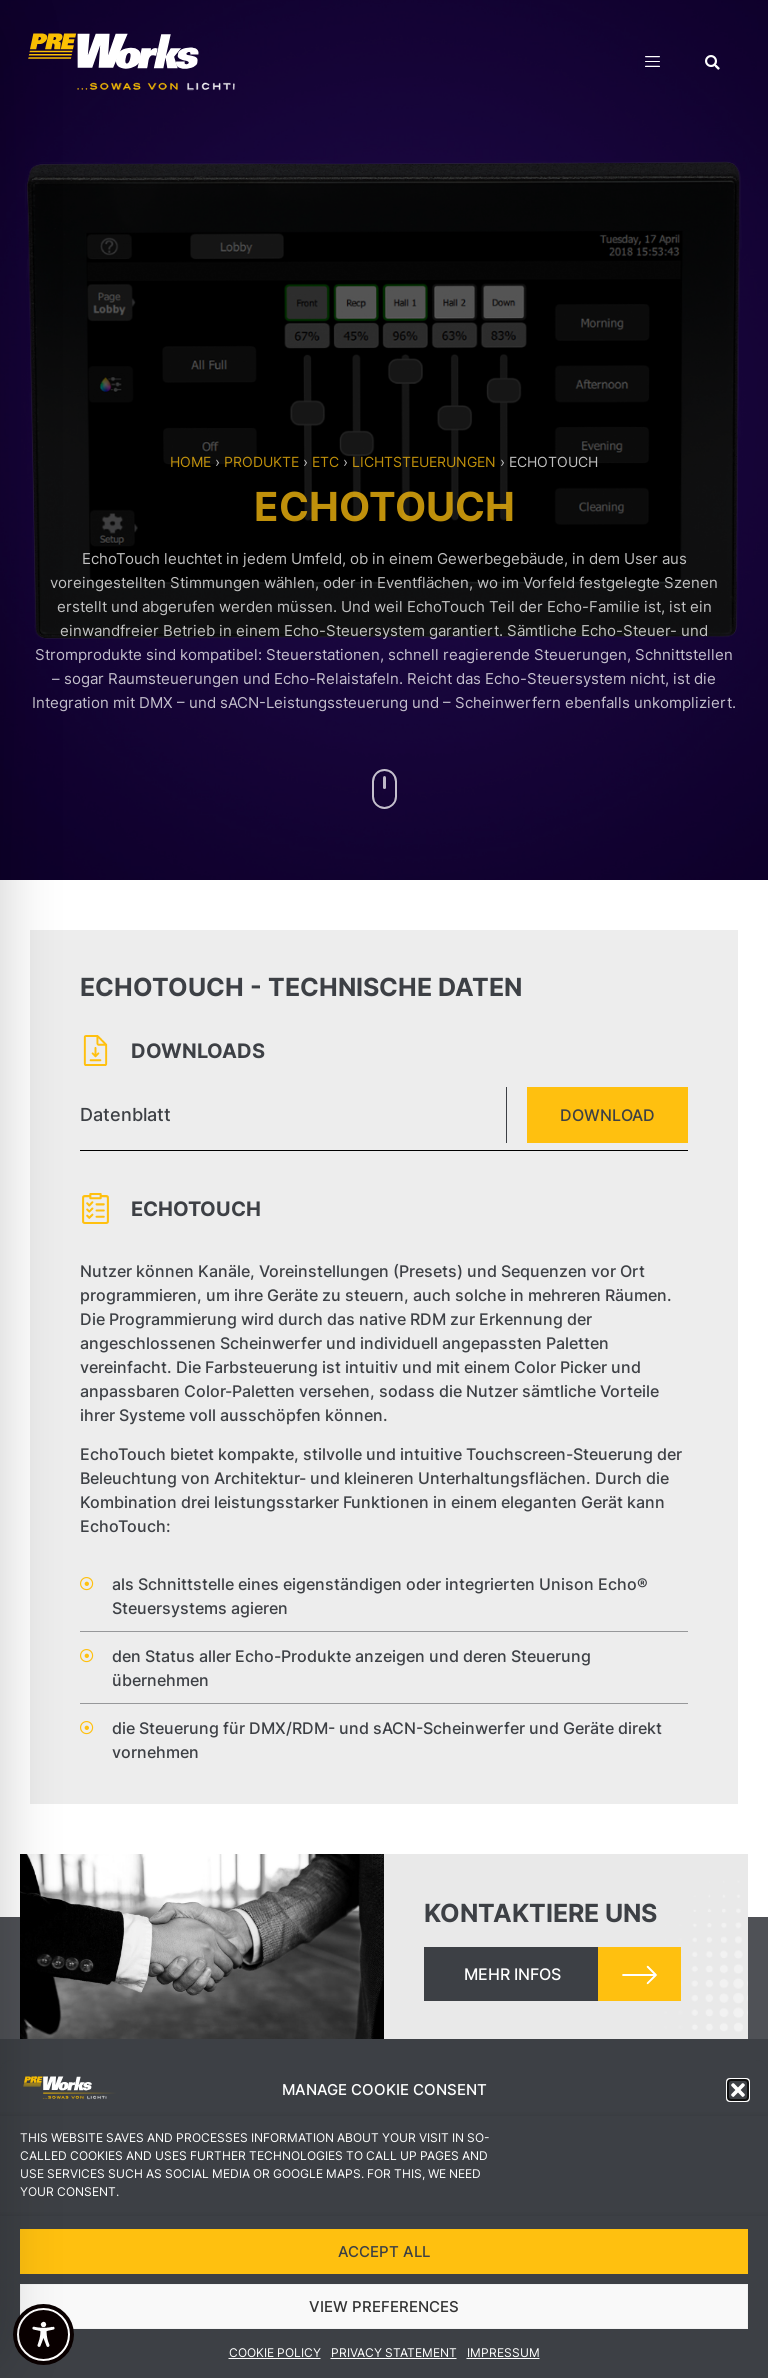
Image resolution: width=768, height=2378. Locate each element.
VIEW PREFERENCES (384, 2310)
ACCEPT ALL (384, 2255)
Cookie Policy (275, 2357)
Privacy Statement (394, 2357)
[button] (738, 2095)
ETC (325, 461)
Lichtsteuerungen (424, 461)
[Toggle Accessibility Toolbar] (43, 2334)
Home (190, 461)
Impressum (503, 2357)
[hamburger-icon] (652, 64)
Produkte (261, 461)
